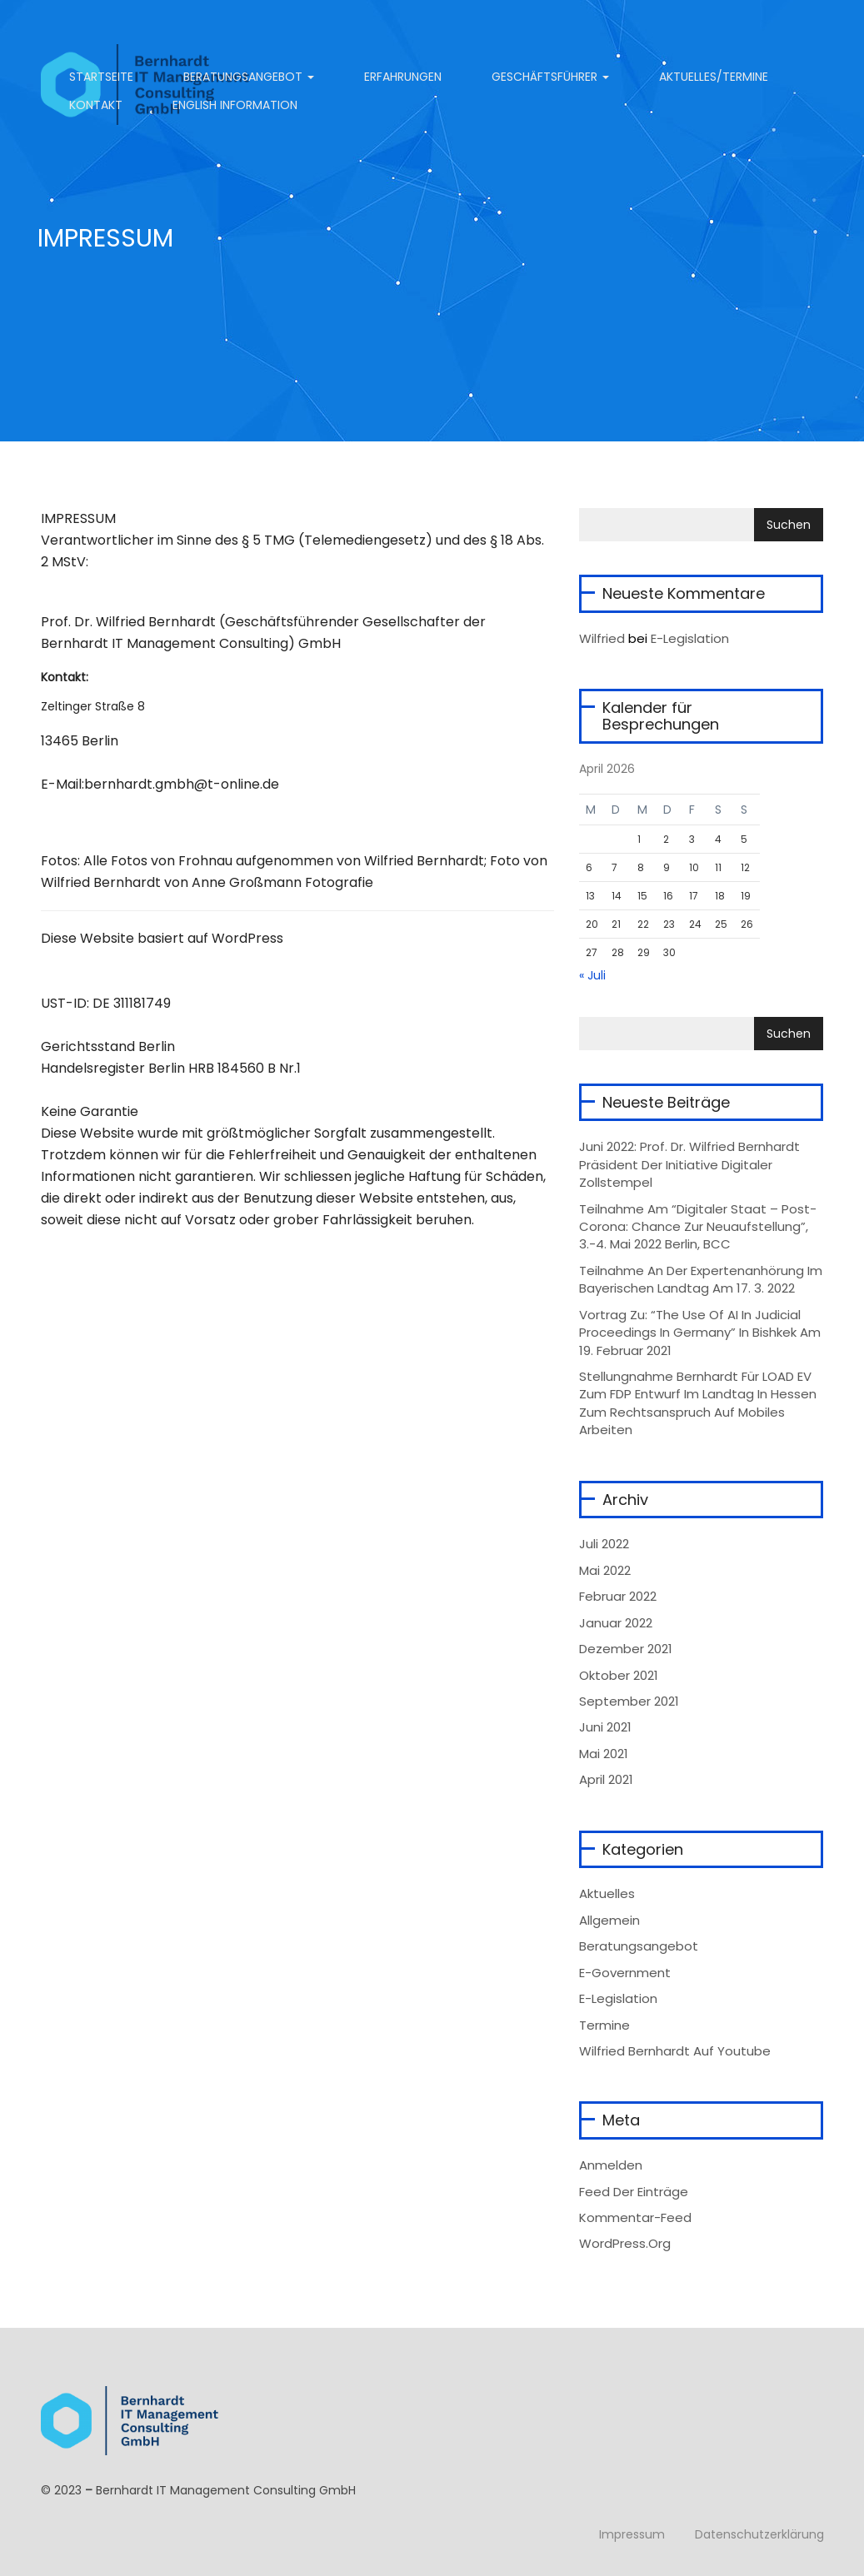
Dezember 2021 (625, 1648)
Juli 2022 (604, 1543)
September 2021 (629, 1701)
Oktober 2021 (618, 1675)
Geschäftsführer (550, 76)
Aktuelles (607, 1893)
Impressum (632, 2534)
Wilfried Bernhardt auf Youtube (675, 2051)
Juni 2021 (605, 1727)
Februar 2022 (618, 1596)
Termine (604, 2025)
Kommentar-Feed (635, 2217)
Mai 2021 (603, 1753)
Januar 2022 (615, 1623)
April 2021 (606, 1779)
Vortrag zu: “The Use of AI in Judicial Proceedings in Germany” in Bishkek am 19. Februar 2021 (700, 1332)
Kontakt (94, 105)
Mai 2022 (605, 1570)
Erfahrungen (403, 76)
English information (234, 105)
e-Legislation (618, 1998)
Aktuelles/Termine (713, 76)
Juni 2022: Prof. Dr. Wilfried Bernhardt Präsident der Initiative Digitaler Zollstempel (689, 1164)
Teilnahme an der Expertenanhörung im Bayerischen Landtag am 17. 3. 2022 (700, 1279)
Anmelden (610, 2165)
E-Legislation (690, 638)
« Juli (592, 975)
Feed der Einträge (633, 2191)
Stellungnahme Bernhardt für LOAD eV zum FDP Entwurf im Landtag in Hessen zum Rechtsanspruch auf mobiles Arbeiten (698, 1403)
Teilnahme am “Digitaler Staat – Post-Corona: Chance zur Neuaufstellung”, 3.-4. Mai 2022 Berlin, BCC (698, 1226)
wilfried (602, 638)
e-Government (625, 1972)
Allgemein (609, 1920)
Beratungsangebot (248, 76)
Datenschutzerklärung (759, 2534)
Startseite (99, 76)
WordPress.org (625, 2243)
